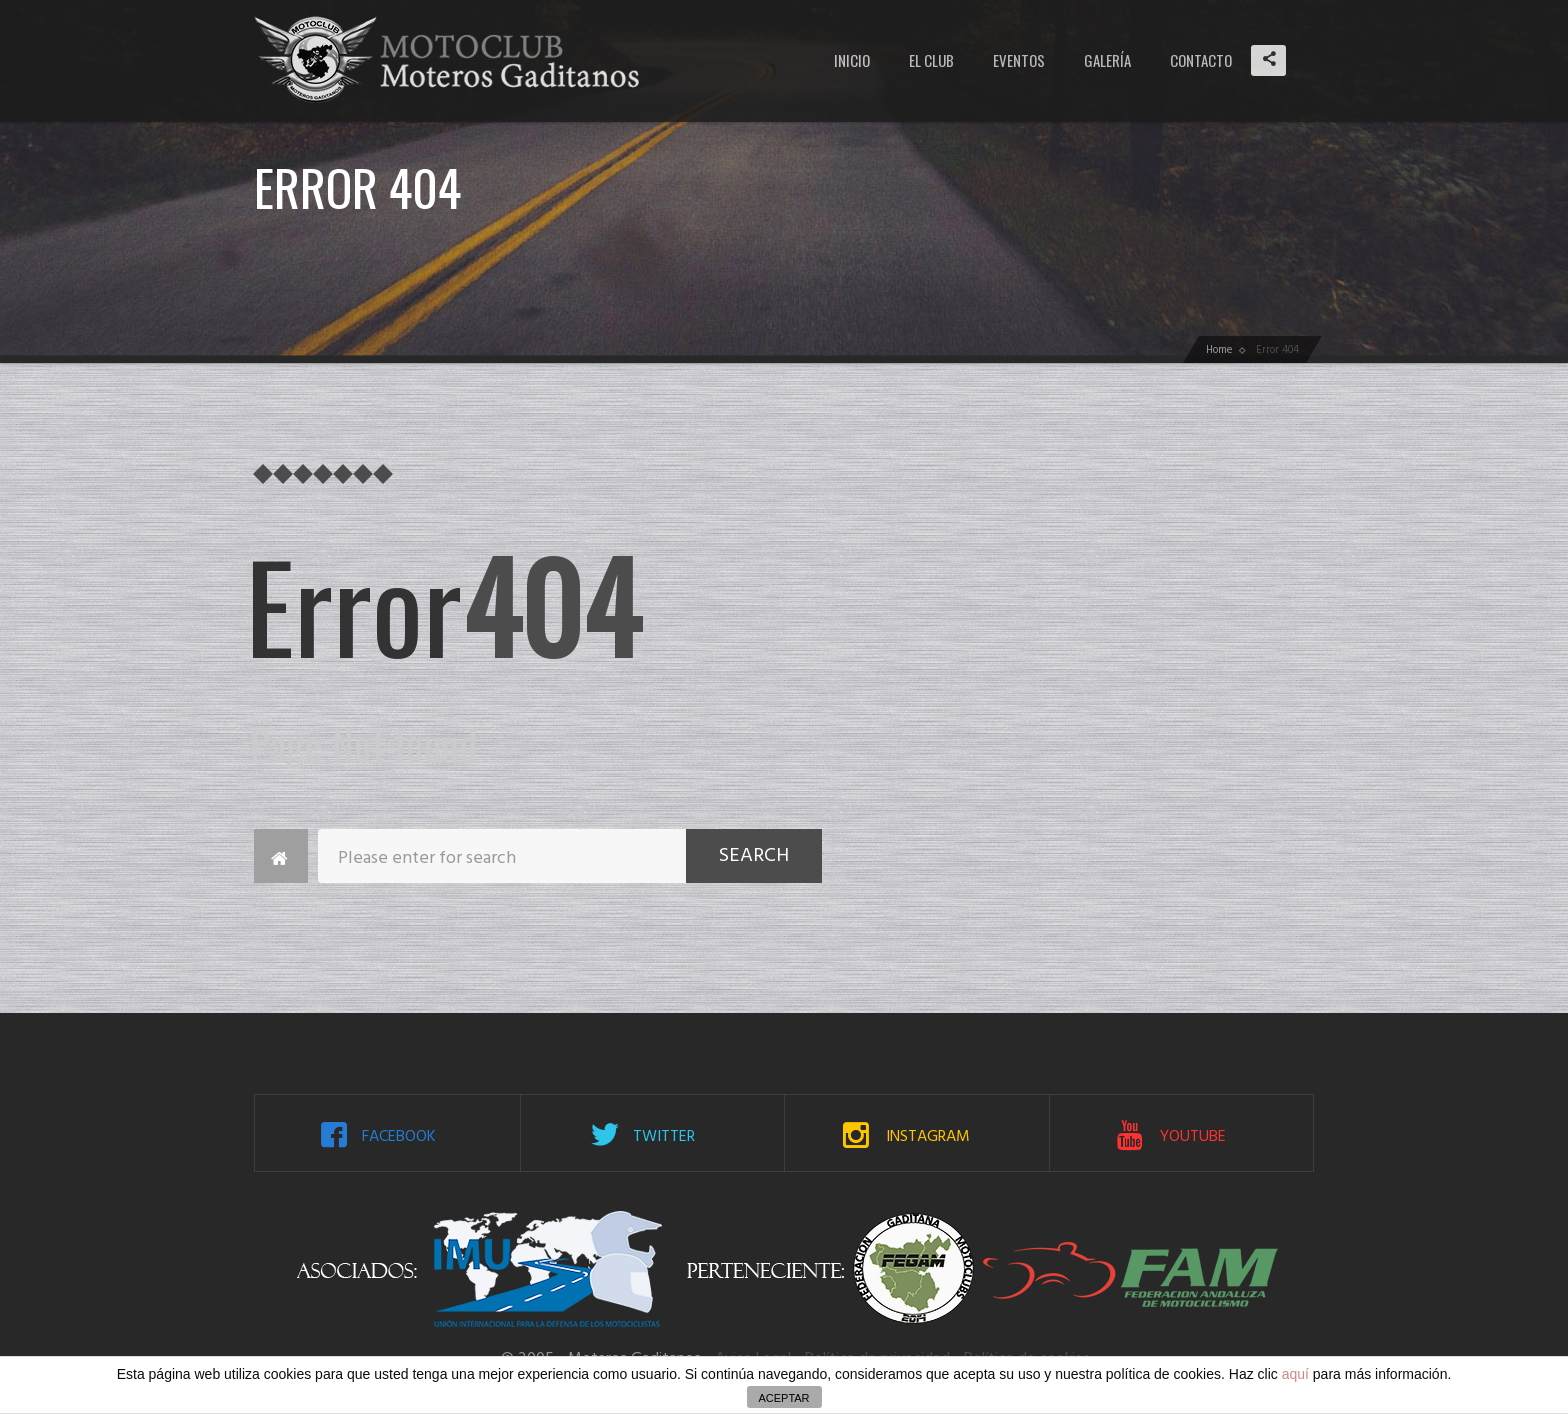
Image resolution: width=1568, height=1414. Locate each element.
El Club (931, 60)
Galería (1107, 60)
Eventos (1019, 60)
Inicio (852, 60)
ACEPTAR (783, 1398)
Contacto (1201, 60)
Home (1219, 350)
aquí (1295, 1374)
